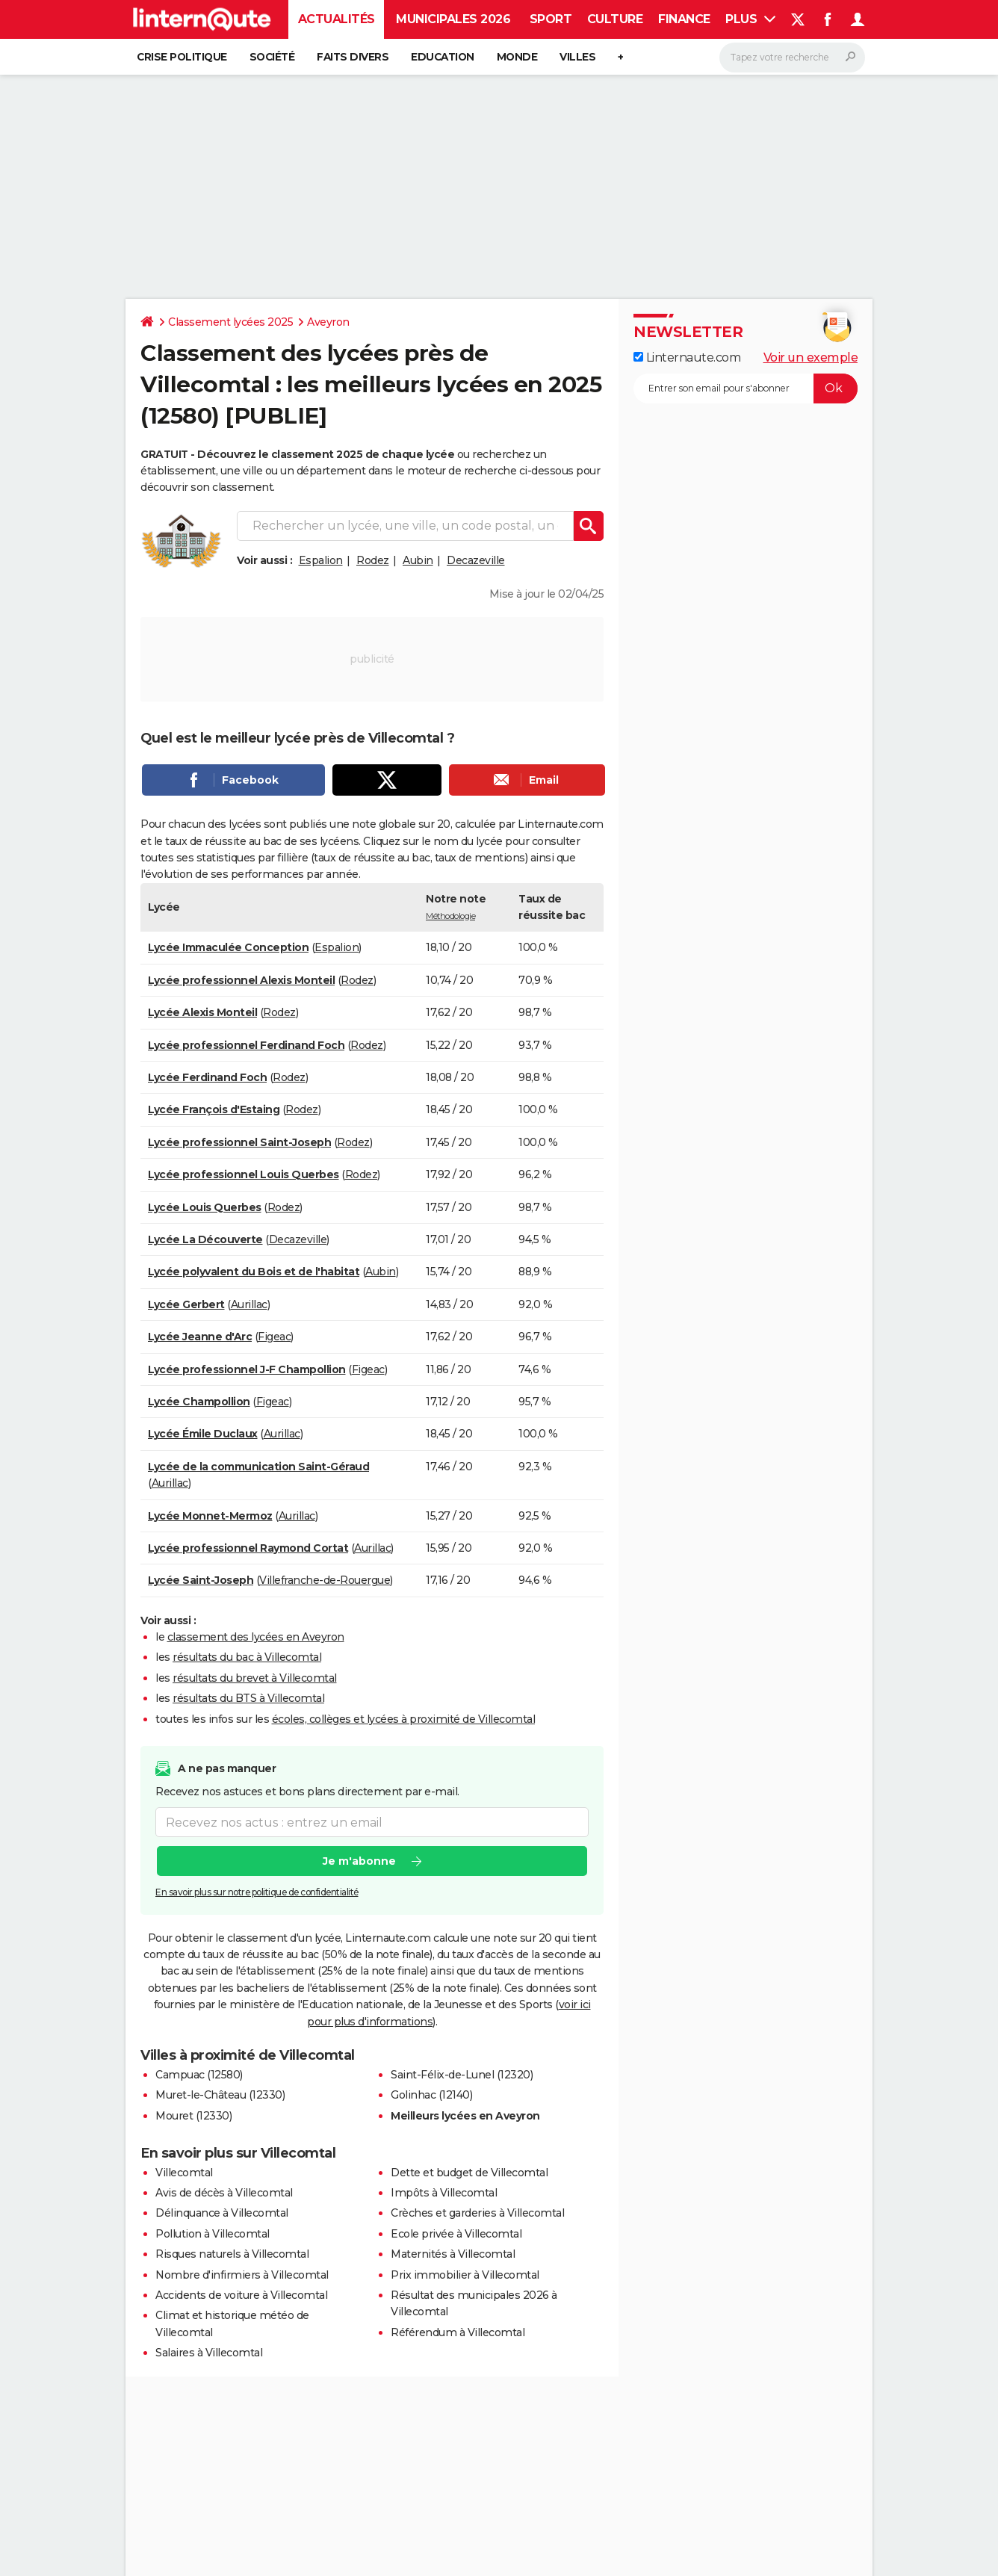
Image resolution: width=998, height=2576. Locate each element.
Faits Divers (352, 57)
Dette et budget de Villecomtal (469, 2172)
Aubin (418, 560)
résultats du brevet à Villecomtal (255, 1678)
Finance (684, 19)
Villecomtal (184, 2172)
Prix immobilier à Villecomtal (465, 2275)
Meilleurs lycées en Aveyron (465, 2116)
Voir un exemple (810, 357)
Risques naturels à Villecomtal (232, 2254)
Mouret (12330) (193, 2116)
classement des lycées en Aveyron (255, 1637)
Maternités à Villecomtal (453, 2254)
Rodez (372, 560)
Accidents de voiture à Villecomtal (241, 2295)
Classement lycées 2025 (230, 322)
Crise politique (182, 57)
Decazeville (476, 560)
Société (272, 57)
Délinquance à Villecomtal (221, 2213)
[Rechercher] (792, 57)
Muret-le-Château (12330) (220, 2095)
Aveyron (328, 322)
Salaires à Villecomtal (208, 2352)
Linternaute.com (686, 357)
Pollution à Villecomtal (212, 2234)
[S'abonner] (745, 388)
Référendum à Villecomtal (457, 2332)
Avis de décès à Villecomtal (224, 2192)
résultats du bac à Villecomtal (247, 1657)
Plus (750, 19)
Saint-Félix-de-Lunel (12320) (462, 2074)
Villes (577, 57)
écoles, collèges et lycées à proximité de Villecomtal (404, 1719)
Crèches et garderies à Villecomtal (477, 2213)
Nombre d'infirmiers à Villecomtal (242, 2275)
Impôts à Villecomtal (444, 2192)
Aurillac (249, 1304)
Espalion (321, 560)
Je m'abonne (359, 1861)
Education (442, 57)
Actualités (336, 19)
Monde (517, 57)
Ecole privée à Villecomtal (456, 2234)
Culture (615, 19)
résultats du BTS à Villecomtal (248, 1698)
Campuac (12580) (199, 2074)
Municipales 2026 (453, 19)
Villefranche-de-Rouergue (324, 1580)
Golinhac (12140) (431, 2095)
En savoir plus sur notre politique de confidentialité (257, 1892)
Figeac (274, 1336)
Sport (551, 19)
